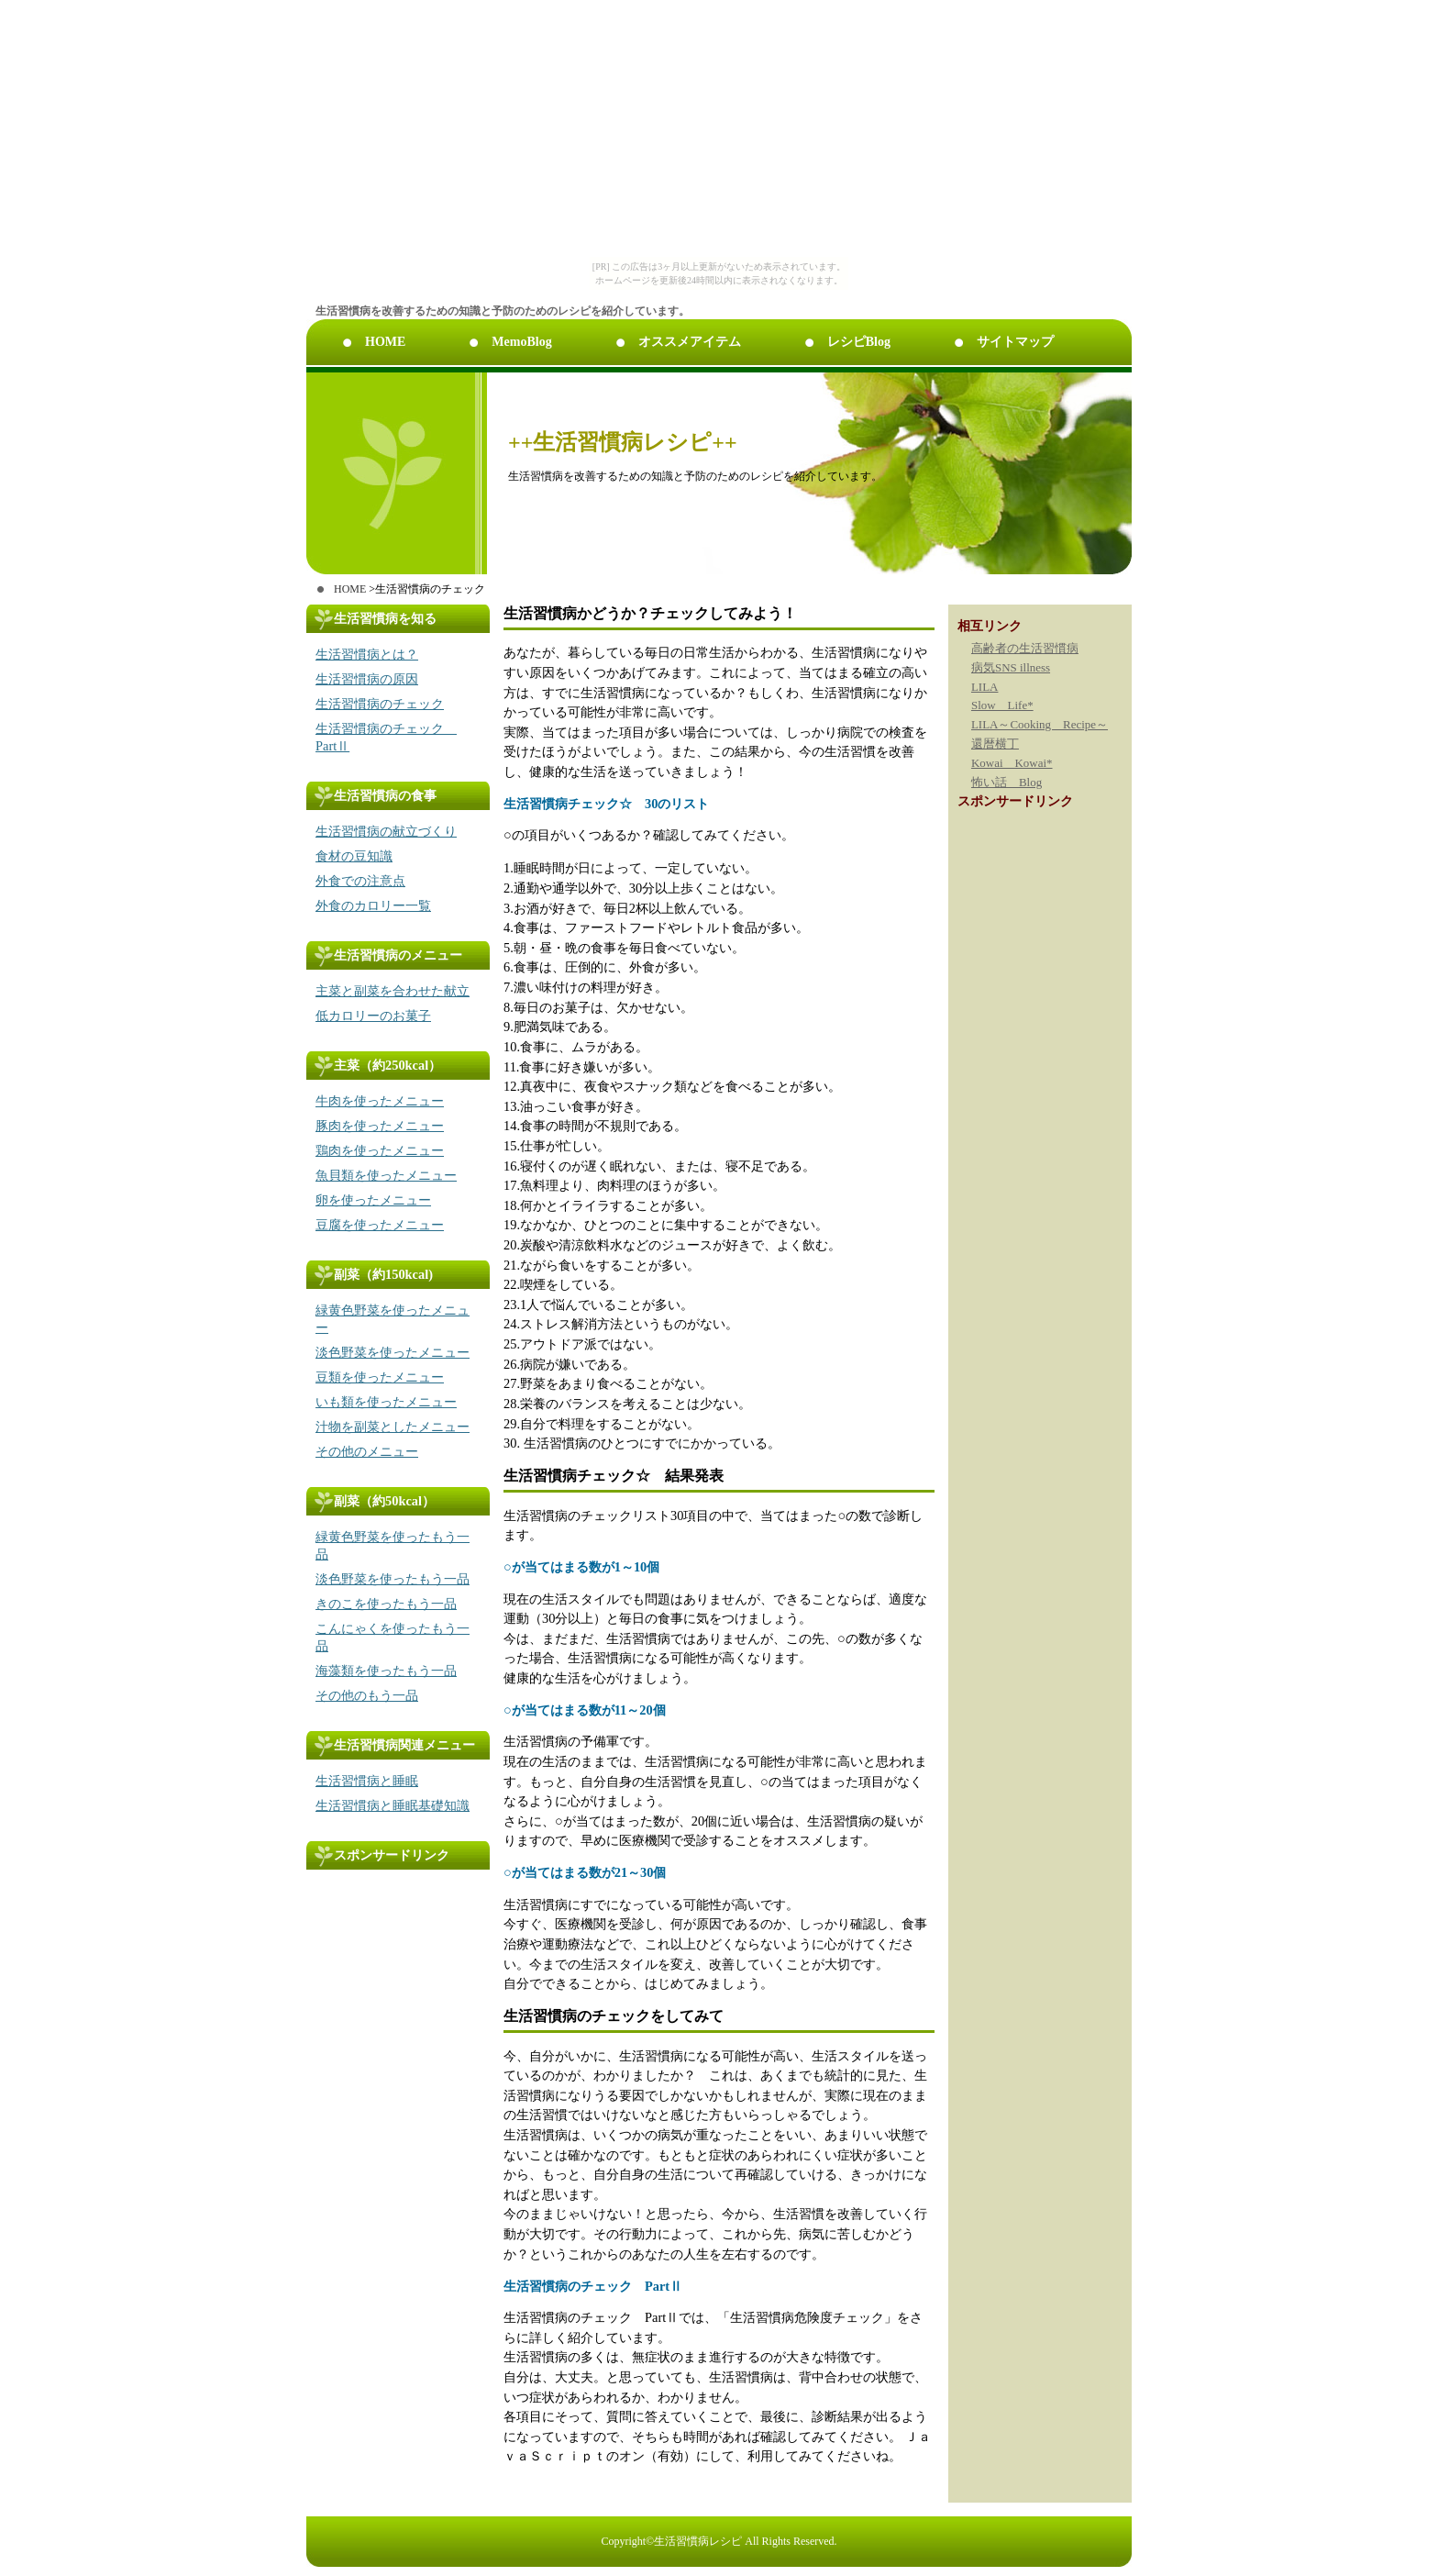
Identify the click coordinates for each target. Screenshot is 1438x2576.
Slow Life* (1002, 705)
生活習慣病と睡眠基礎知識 (392, 1805)
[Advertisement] (379, 1911)
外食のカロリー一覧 (373, 905)
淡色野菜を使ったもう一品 (392, 1578)
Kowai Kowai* (1012, 763)
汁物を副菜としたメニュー (392, 1426)
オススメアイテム (689, 342)
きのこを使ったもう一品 (386, 1603)
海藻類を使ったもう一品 (386, 1670)
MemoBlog (521, 342)
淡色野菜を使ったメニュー (392, 1352)
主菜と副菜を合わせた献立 (392, 990)
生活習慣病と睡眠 (366, 1780)
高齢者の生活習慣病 (1024, 648)
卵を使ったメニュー (373, 1200)
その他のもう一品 (366, 1695)
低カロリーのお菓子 (373, 1015)
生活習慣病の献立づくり (386, 831)
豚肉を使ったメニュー (379, 1125)
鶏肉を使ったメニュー (379, 1150)
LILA (985, 687)
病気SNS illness (1010, 667)
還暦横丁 (995, 743)
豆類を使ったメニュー (379, 1377)
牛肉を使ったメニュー (379, 1101)
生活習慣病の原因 (366, 679)
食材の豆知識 (354, 856)
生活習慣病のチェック (379, 703)
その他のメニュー (366, 1451)
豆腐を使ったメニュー (379, 1224)
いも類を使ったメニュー (386, 1401)
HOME (385, 342)
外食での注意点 (360, 880)
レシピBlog (858, 342)
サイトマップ (1015, 342)
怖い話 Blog (1006, 782)
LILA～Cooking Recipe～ (1039, 724)
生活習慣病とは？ (366, 654)
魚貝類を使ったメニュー (386, 1175)
